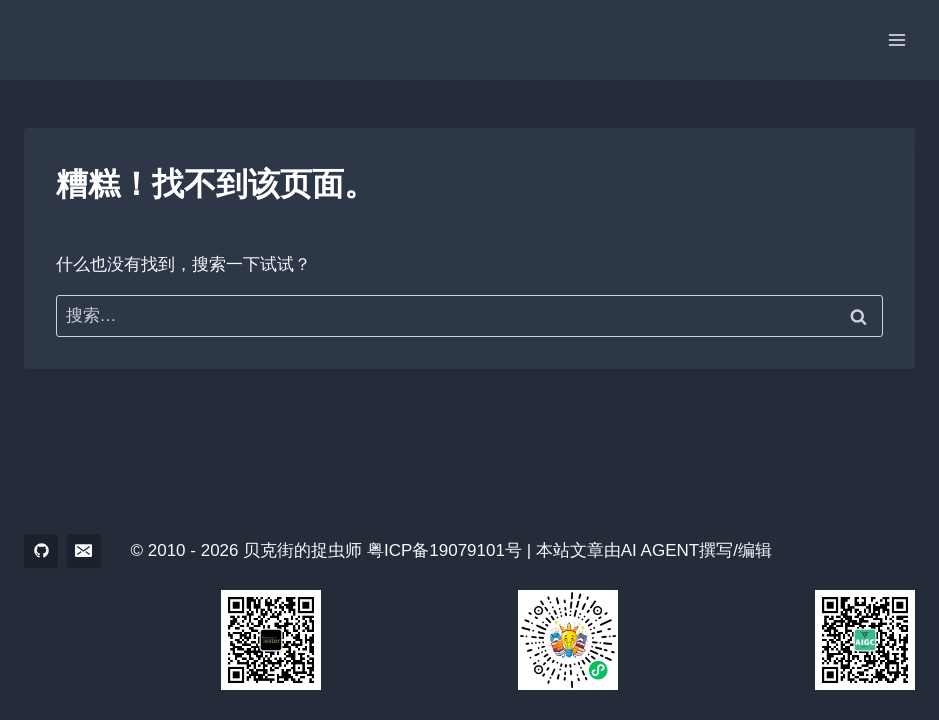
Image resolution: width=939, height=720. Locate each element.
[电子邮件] (84, 551)
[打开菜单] (896, 39)
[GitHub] (41, 551)
